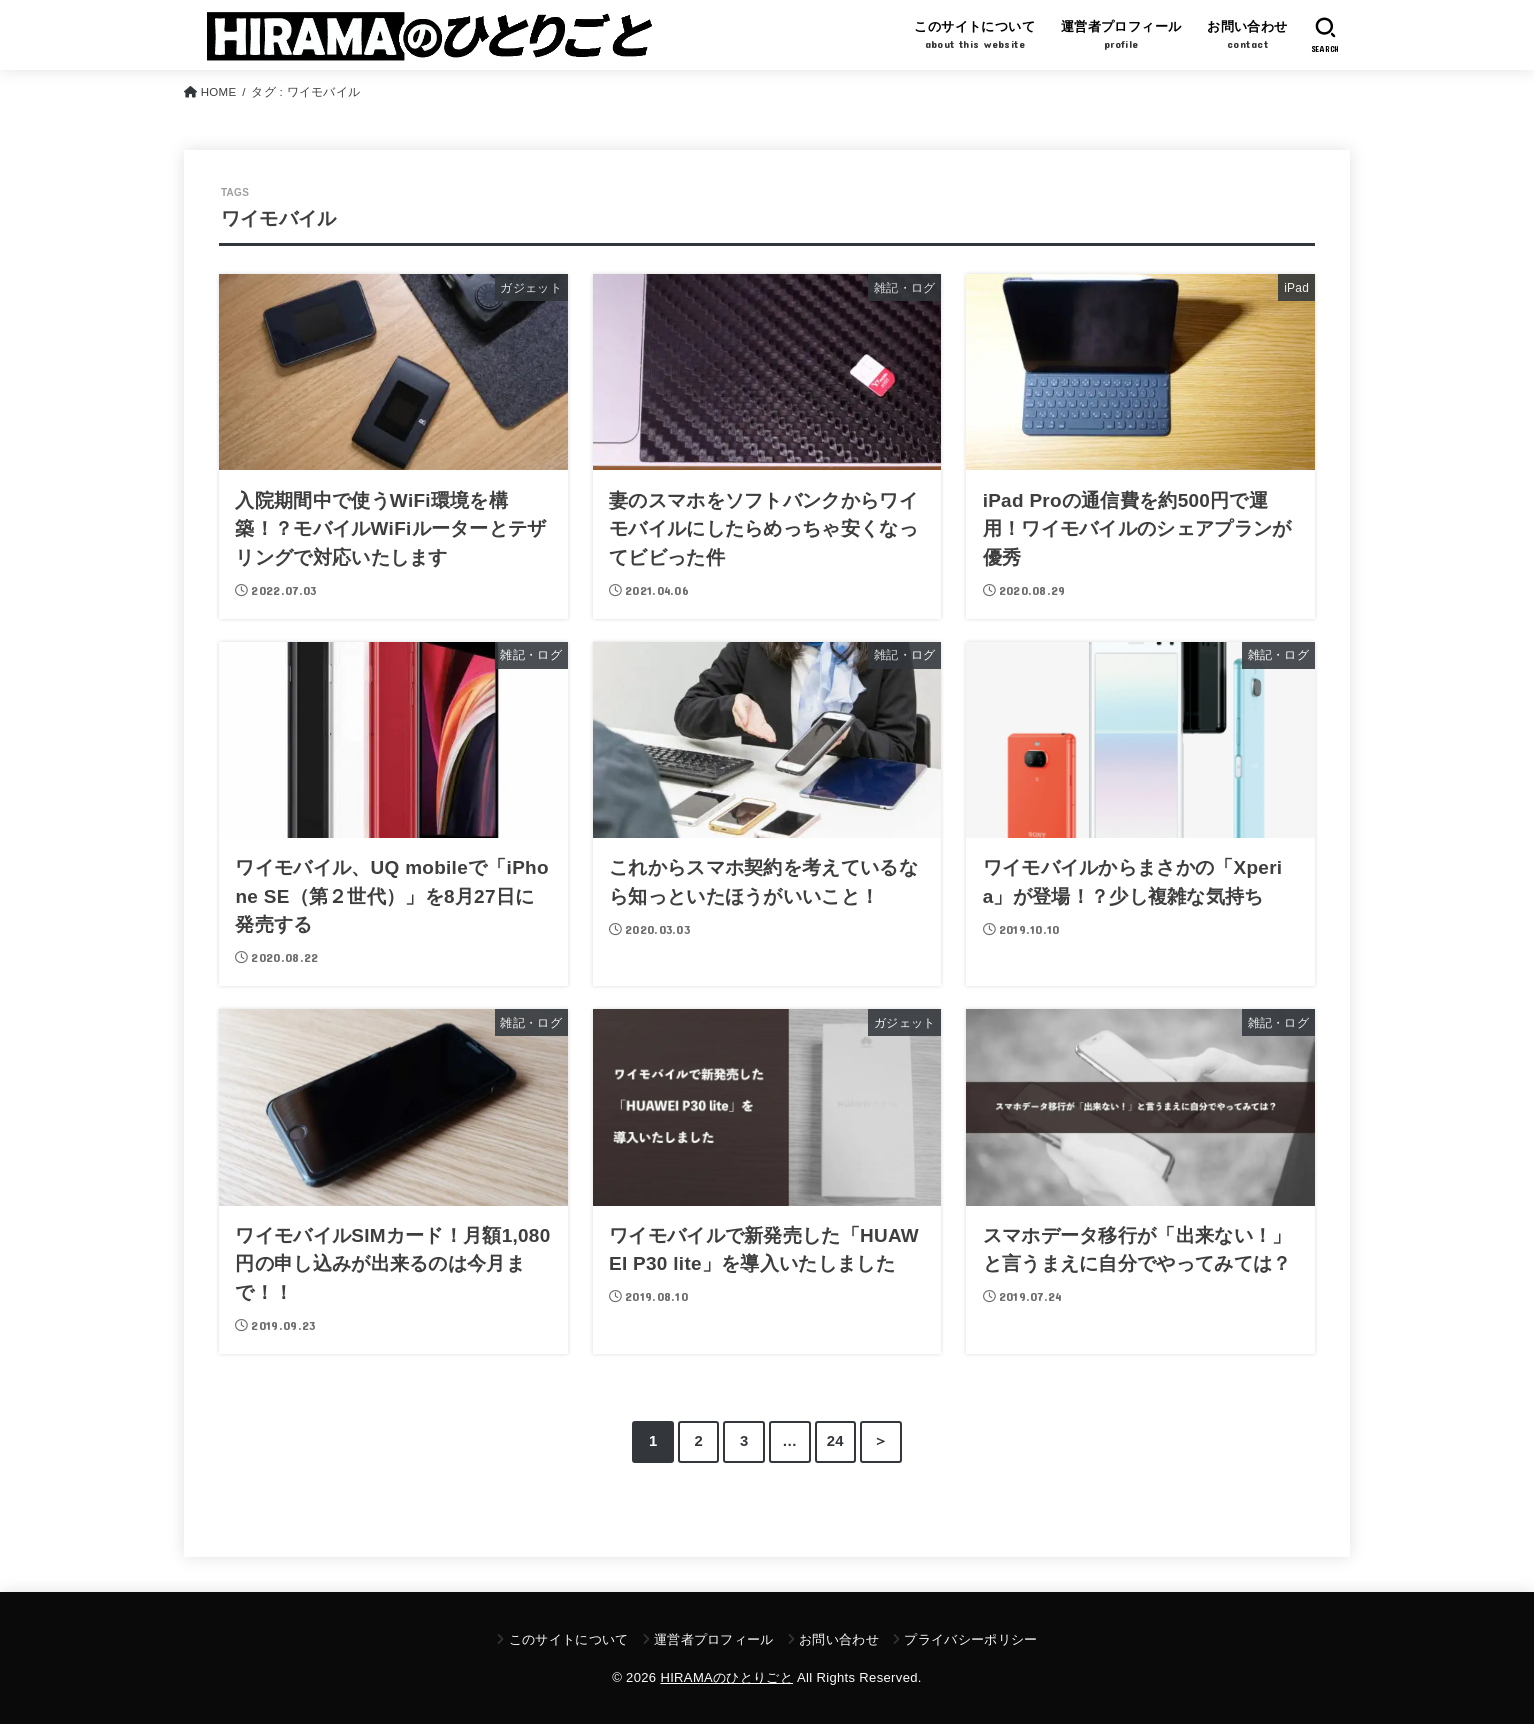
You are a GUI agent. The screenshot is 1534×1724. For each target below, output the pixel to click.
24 (835, 1441)
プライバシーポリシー (970, 1639)
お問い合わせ (839, 1639)
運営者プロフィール (714, 1639)
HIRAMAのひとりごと (726, 1677)
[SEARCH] (1325, 35)
